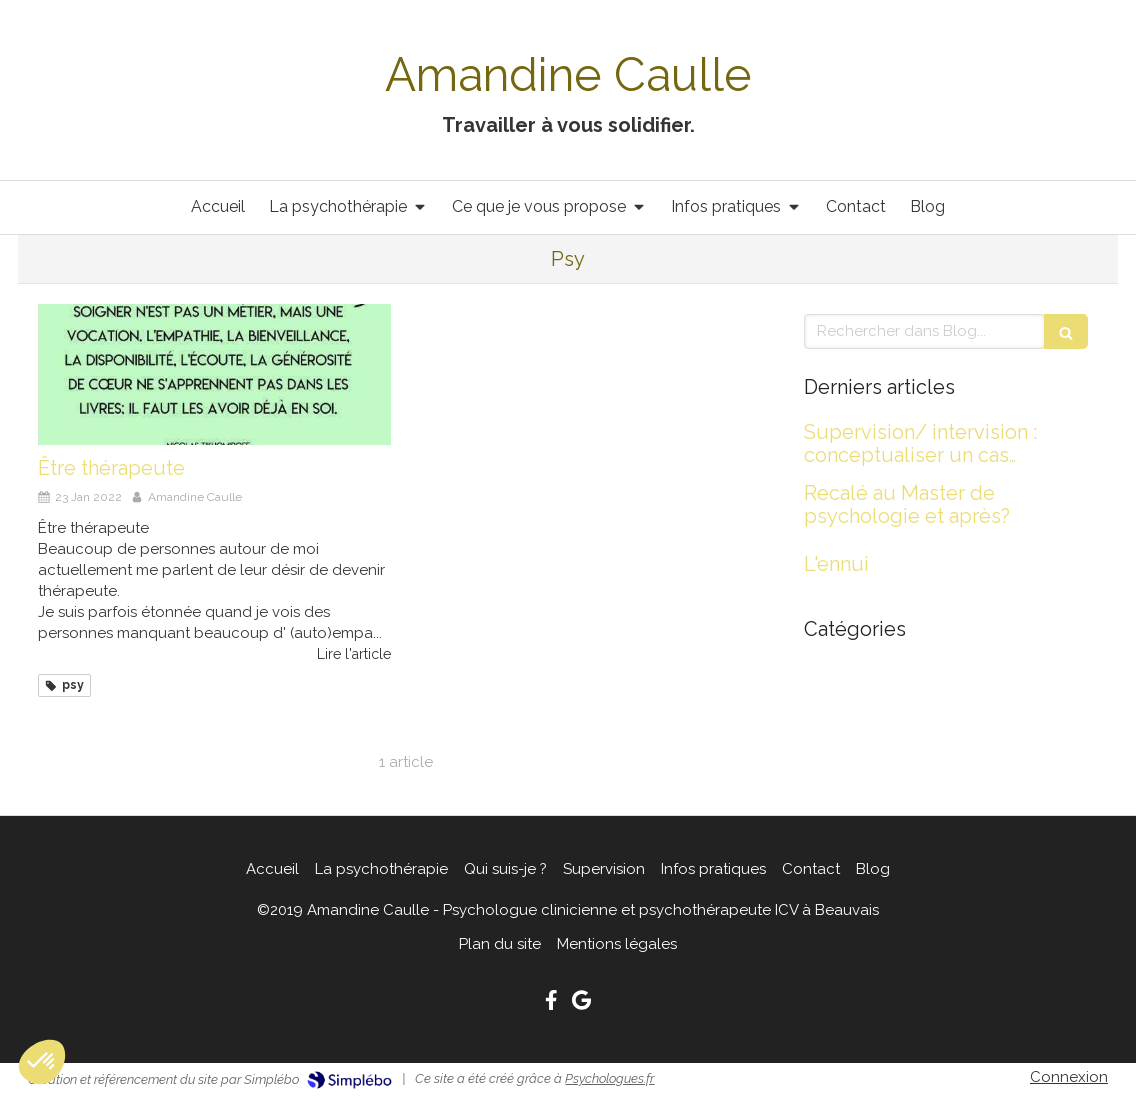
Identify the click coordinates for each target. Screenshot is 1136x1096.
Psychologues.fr (609, 1078)
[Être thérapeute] (214, 374)
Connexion (1069, 1077)
